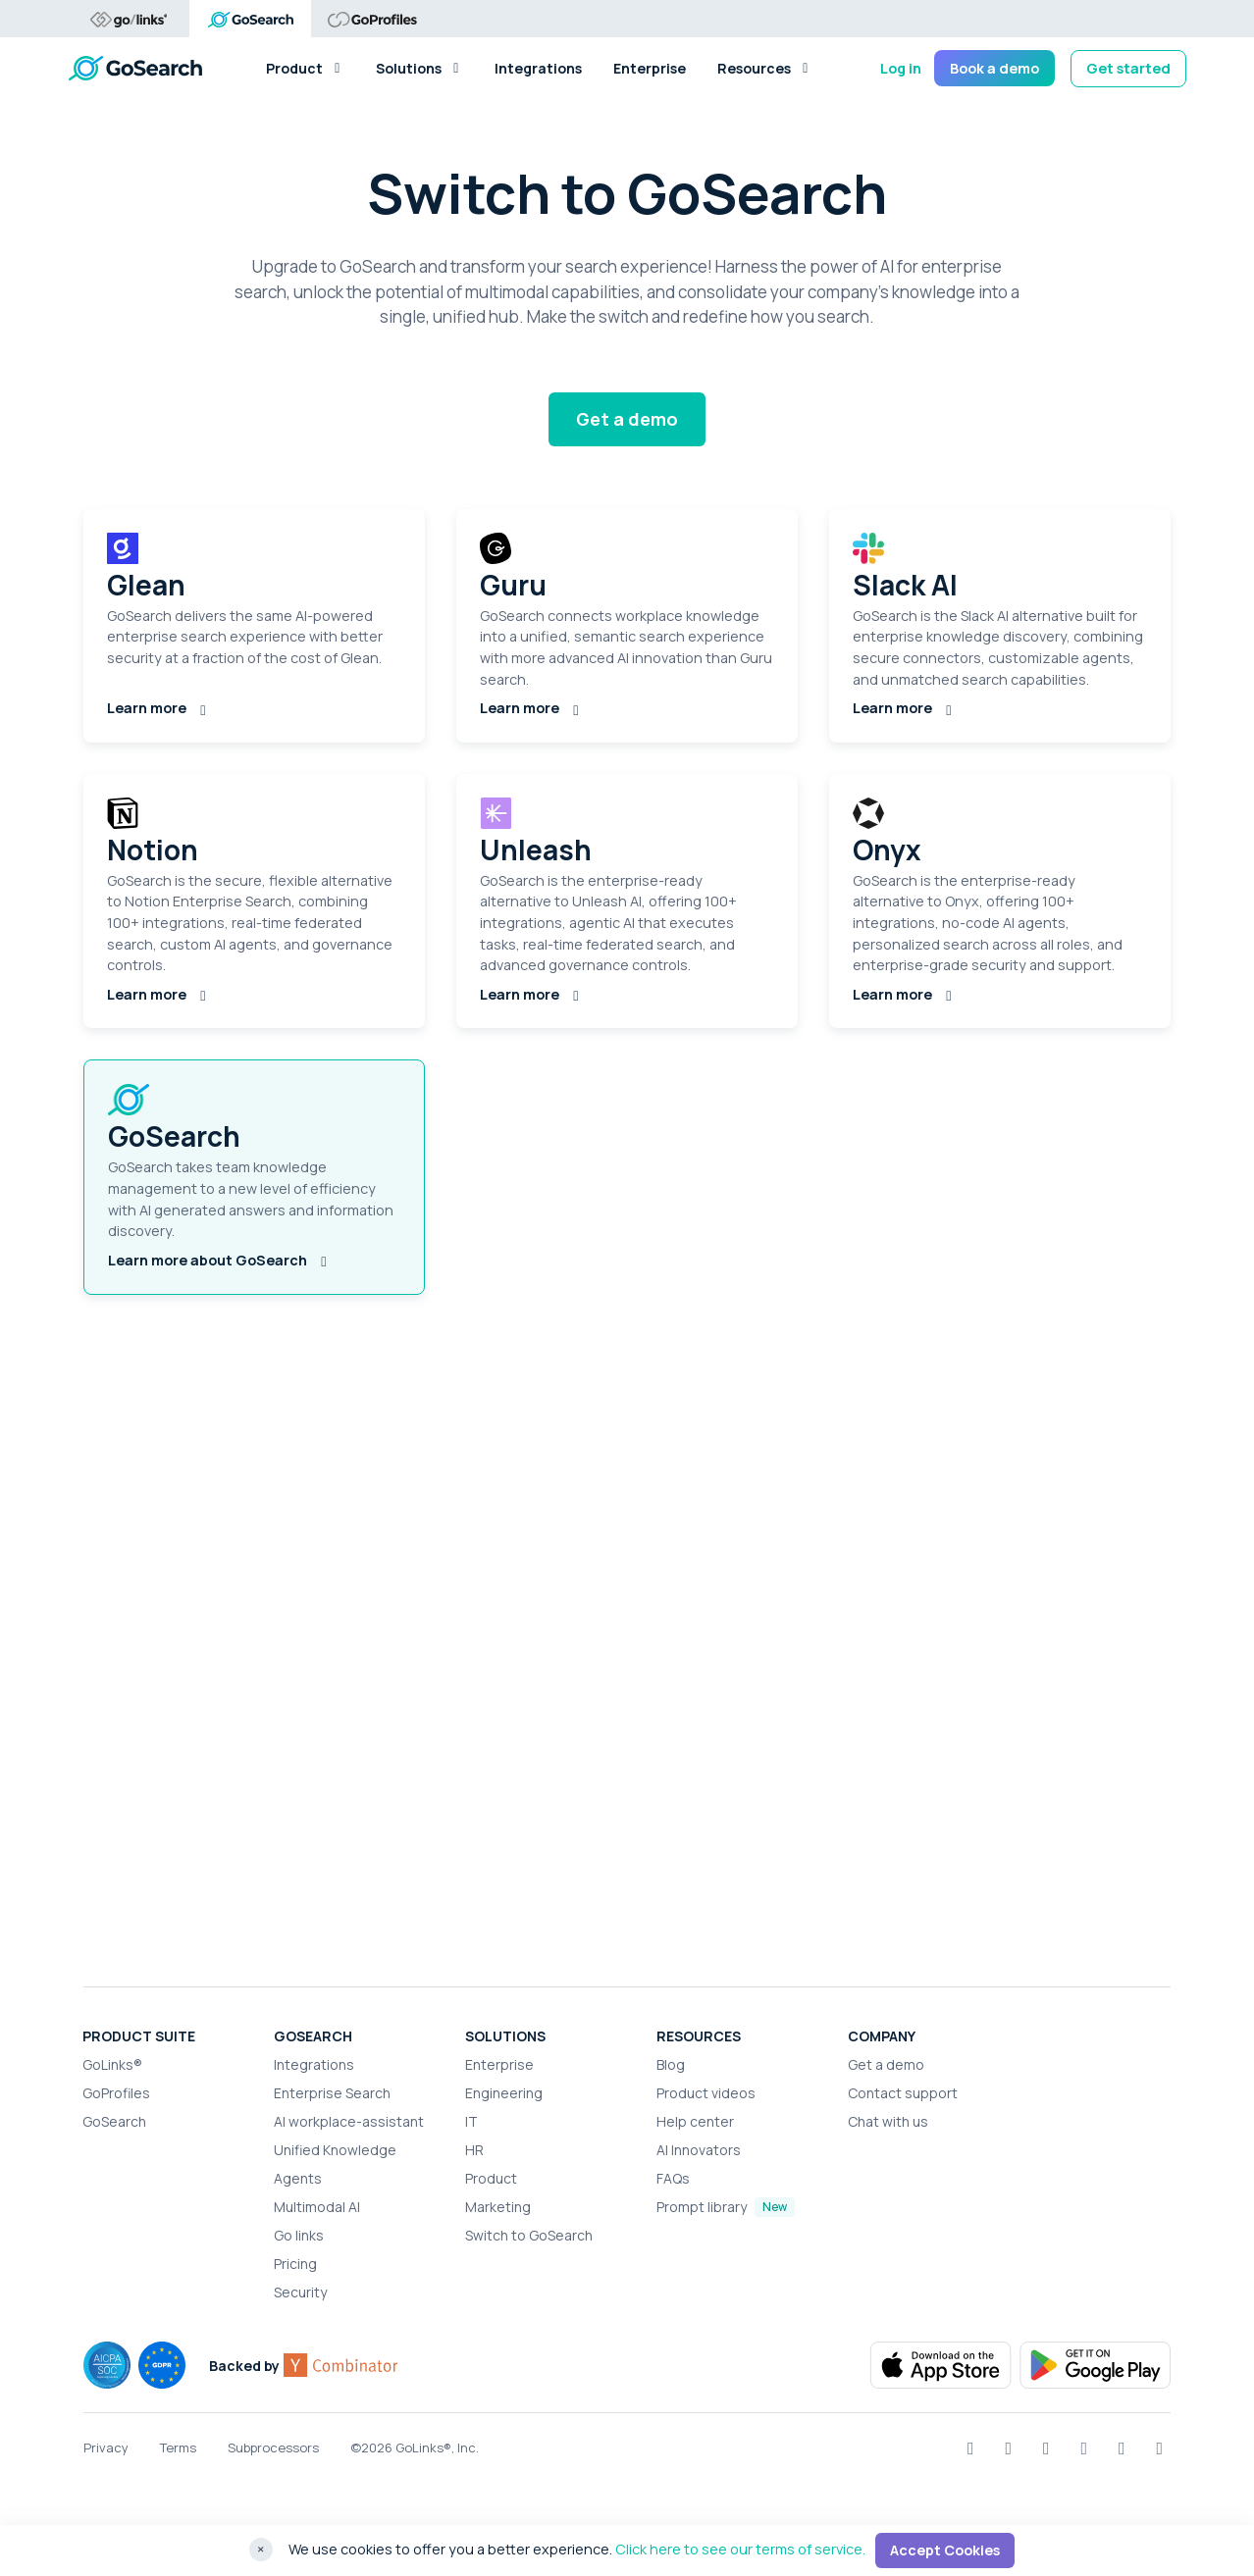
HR (474, 2149)
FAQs (673, 2178)
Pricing (295, 2263)
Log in (900, 68)
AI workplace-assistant (349, 2121)
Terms (178, 2447)
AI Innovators (698, 2149)
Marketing (498, 2206)
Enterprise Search (332, 2093)
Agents (298, 2178)
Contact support (903, 2093)
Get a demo (627, 419)
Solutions (419, 68)
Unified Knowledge (335, 2149)
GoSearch (114, 2121)
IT (471, 2121)
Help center (695, 2121)
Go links (299, 2235)
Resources (764, 68)
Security (300, 2292)
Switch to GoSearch (529, 2235)
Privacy (106, 2447)
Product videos (706, 2093)
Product (305, 68)
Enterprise (649, 68)
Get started (1128, 68)
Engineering (504, 2093)
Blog (670, 2064)
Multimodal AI (317, 2206)
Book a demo (994, 68)
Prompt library (701, 2206)
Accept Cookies (945, 2550)
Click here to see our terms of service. (740, 2549)
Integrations (538, 68)
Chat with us (888, 2121)
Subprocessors (273, 2447)
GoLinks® (112, 2064)
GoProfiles (116, 2093)
